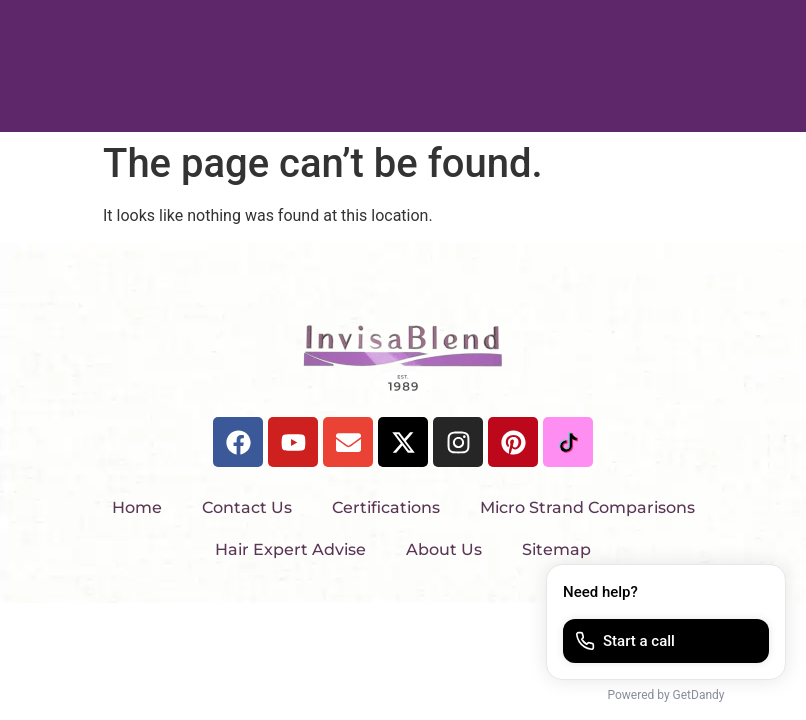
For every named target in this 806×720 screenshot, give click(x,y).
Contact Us (247, 507)
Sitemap (556, 549)
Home (137, 507)
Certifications (386, 507)
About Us (444, 549)
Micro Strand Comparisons (587, 507)
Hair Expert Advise (290, 549)
